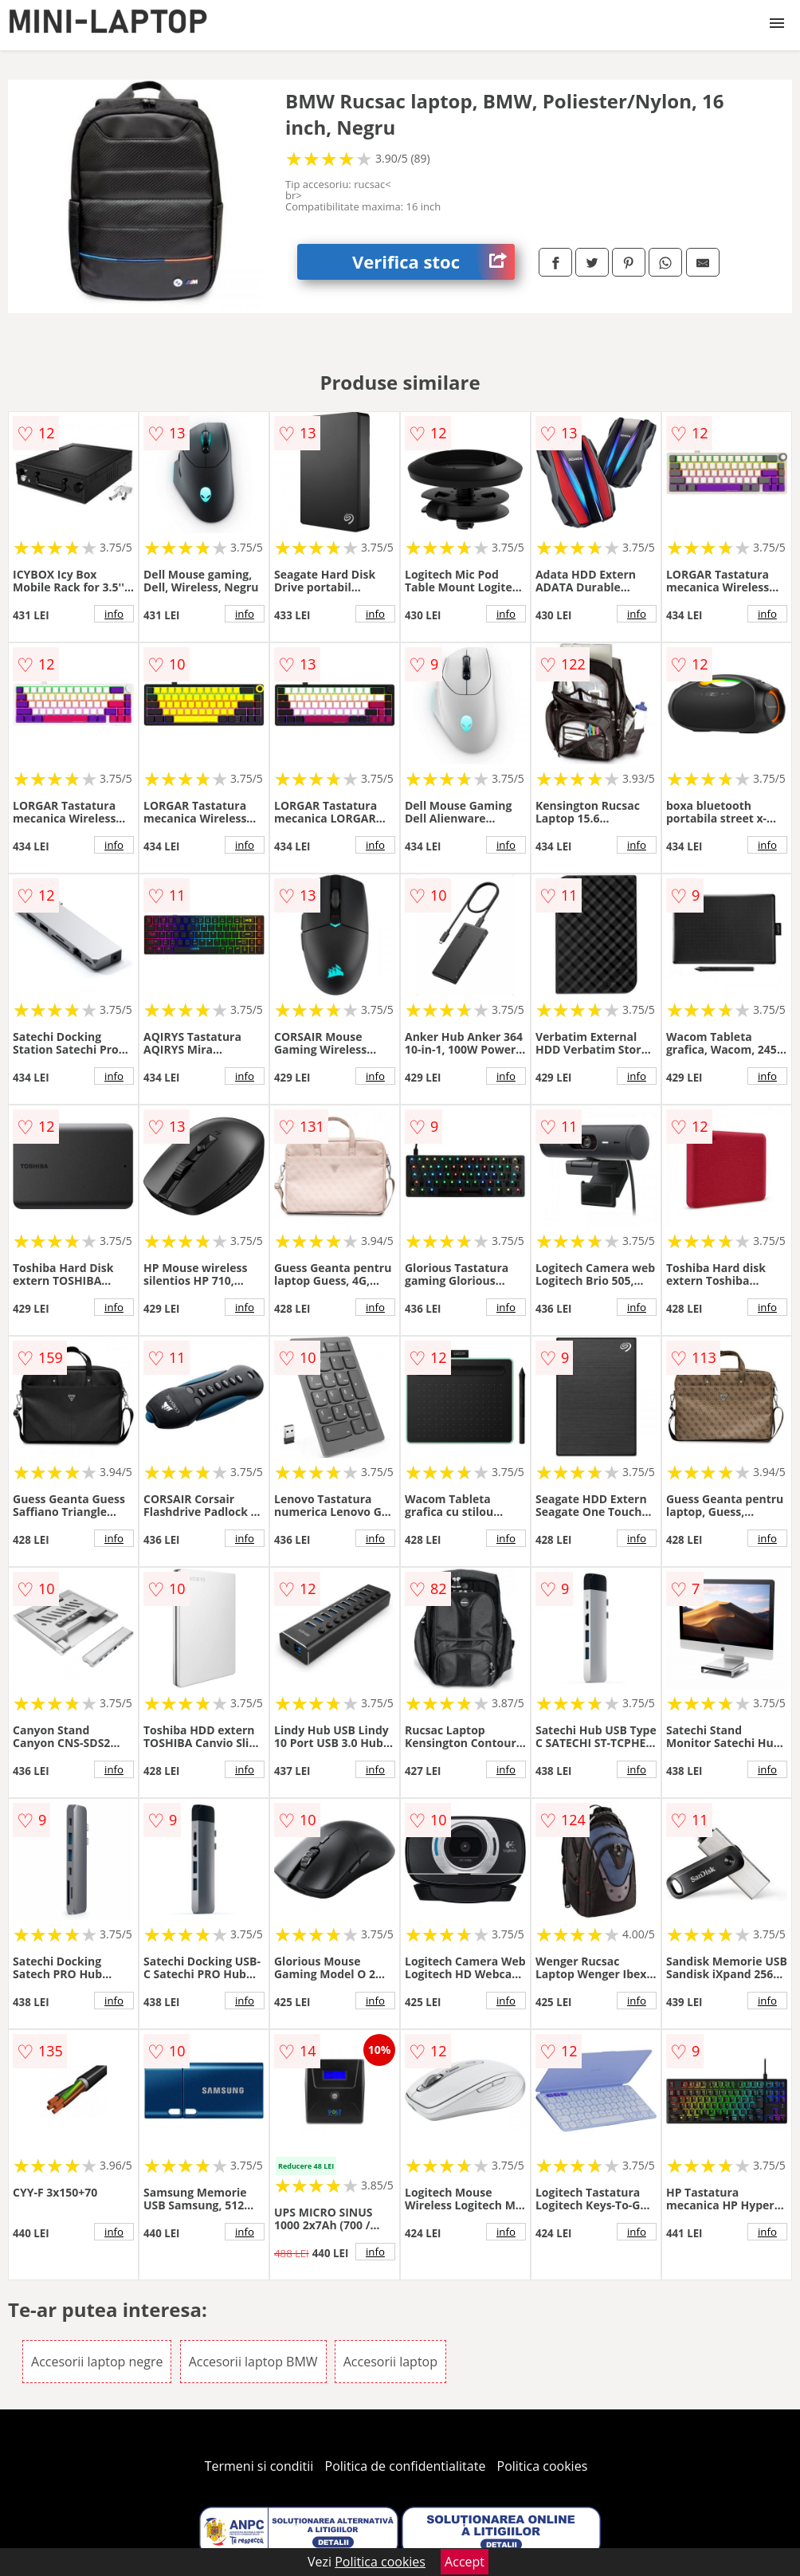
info (114, 614)
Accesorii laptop (390, 2361)
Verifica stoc (433, 262)
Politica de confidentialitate (405, 2466)
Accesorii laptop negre (97, 2361)
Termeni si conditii (259, 2466)
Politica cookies (542, 2466)
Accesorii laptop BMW (253, 2361)
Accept (464, 2561)
